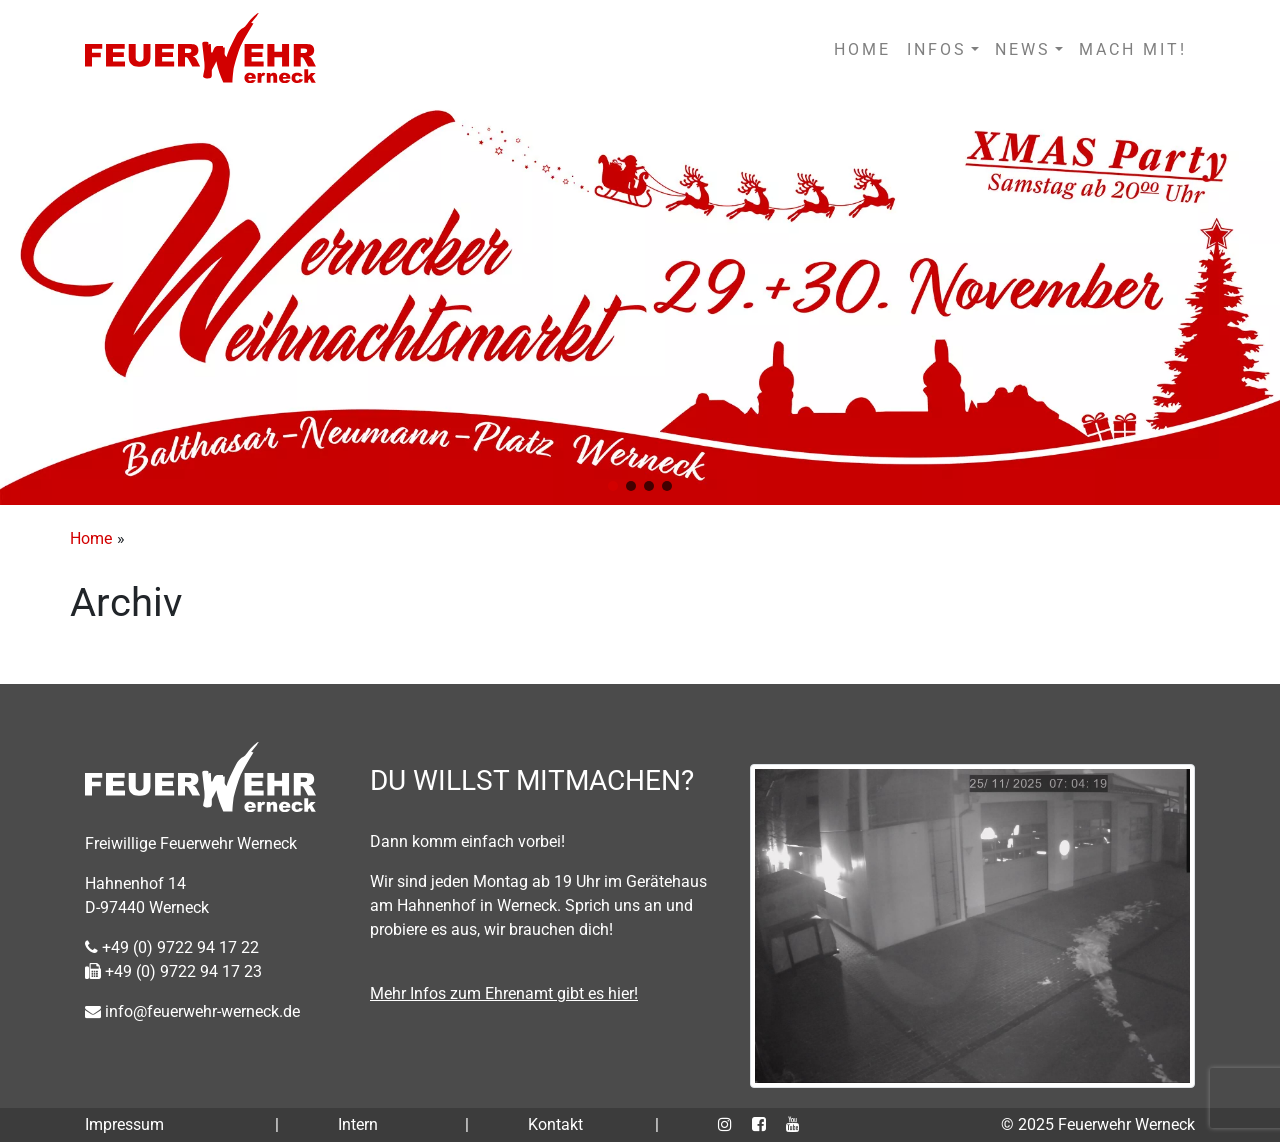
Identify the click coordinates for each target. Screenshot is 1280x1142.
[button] (613, 486)
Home (91, 538)
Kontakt (555, 1124)
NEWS (1023, 49)
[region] (640, 302)
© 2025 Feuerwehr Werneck (1098, 1124)
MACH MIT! (1133, 49)
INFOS (937, 49)
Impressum (124, 1124)
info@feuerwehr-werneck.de (192, 1011)
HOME (862, 49)
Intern (358, 1124)
